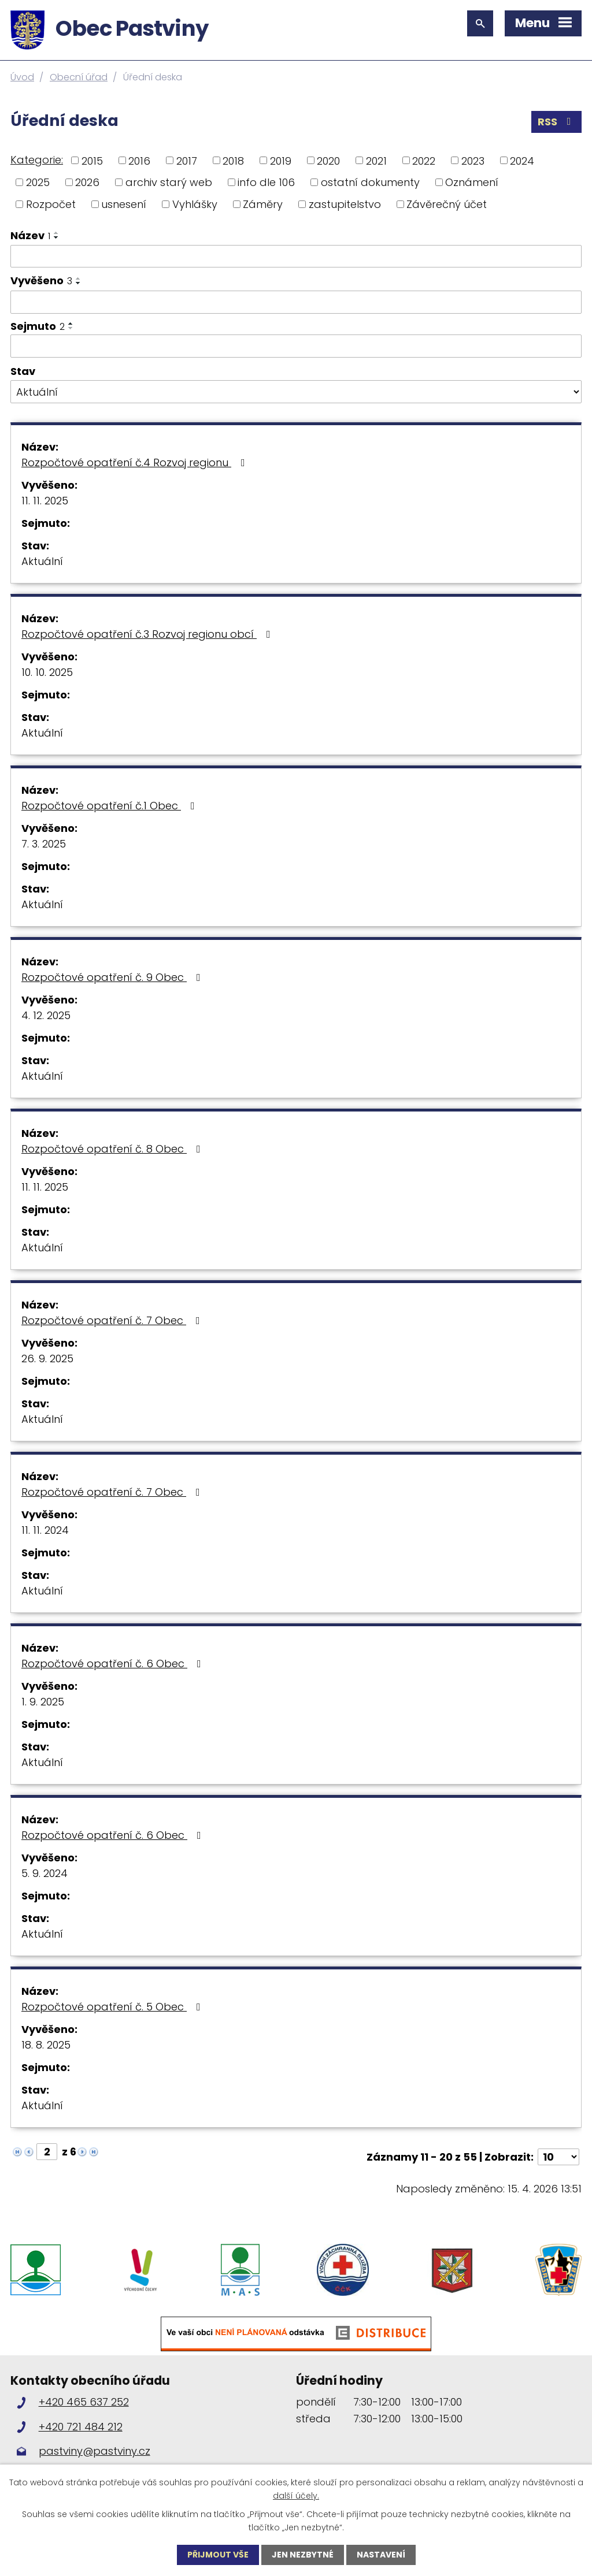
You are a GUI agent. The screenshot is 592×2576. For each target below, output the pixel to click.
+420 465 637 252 (84, 2402)
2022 (423, 160)
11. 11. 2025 (44, 500)
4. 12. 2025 (46, 1015)
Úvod (22, 77)
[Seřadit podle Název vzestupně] (56, 233)
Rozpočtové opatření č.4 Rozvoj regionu (135, 462)
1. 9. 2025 (42, 1701)
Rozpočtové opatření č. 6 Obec (113, 1663)
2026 (87, 182)
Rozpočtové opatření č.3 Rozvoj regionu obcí (148, 634)
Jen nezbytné (303, 2554)
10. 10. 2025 (47, 672)
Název (30, 235)
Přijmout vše (218, 2554)
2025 (38, 182)
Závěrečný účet (446, 204)
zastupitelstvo (345, 204)
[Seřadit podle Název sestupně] (56, 237)
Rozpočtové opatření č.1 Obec (110, 805)
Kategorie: (36, 160)
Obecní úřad (79, 77)
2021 (376, 160)
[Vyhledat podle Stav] (296, 391)
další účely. (296, 2495)
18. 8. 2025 (46, 2045)
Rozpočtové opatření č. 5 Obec (113, 2006)
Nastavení (381, 2554)
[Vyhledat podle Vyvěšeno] (296, 302)
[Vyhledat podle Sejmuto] (296, 346)
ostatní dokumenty (370, 182)
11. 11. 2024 (45, 1530)
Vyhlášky (194, 204)
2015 (92, 160)
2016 (139, 160)
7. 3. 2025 (43, 844)
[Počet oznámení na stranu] (558, 2156)
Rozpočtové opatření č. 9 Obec (113, 977)
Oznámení (471, 182)
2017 (186, 160)
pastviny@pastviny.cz (94, 2451)
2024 (522, 160)
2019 (280, 160)
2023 (472, 160)
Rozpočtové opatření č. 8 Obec (113, 1149)
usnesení (123, 204)
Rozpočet (51, 204)
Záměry (263, 204)
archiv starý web (168, 182)
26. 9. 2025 (47, 1358)
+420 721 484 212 (81, 2426)
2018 (233, 160)
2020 (328, 160)
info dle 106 (266, 182)
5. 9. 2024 (44, 1873)
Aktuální (42, 561)
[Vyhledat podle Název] (296, 256)
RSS (557, 121)
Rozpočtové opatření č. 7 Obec (113, 1320)
